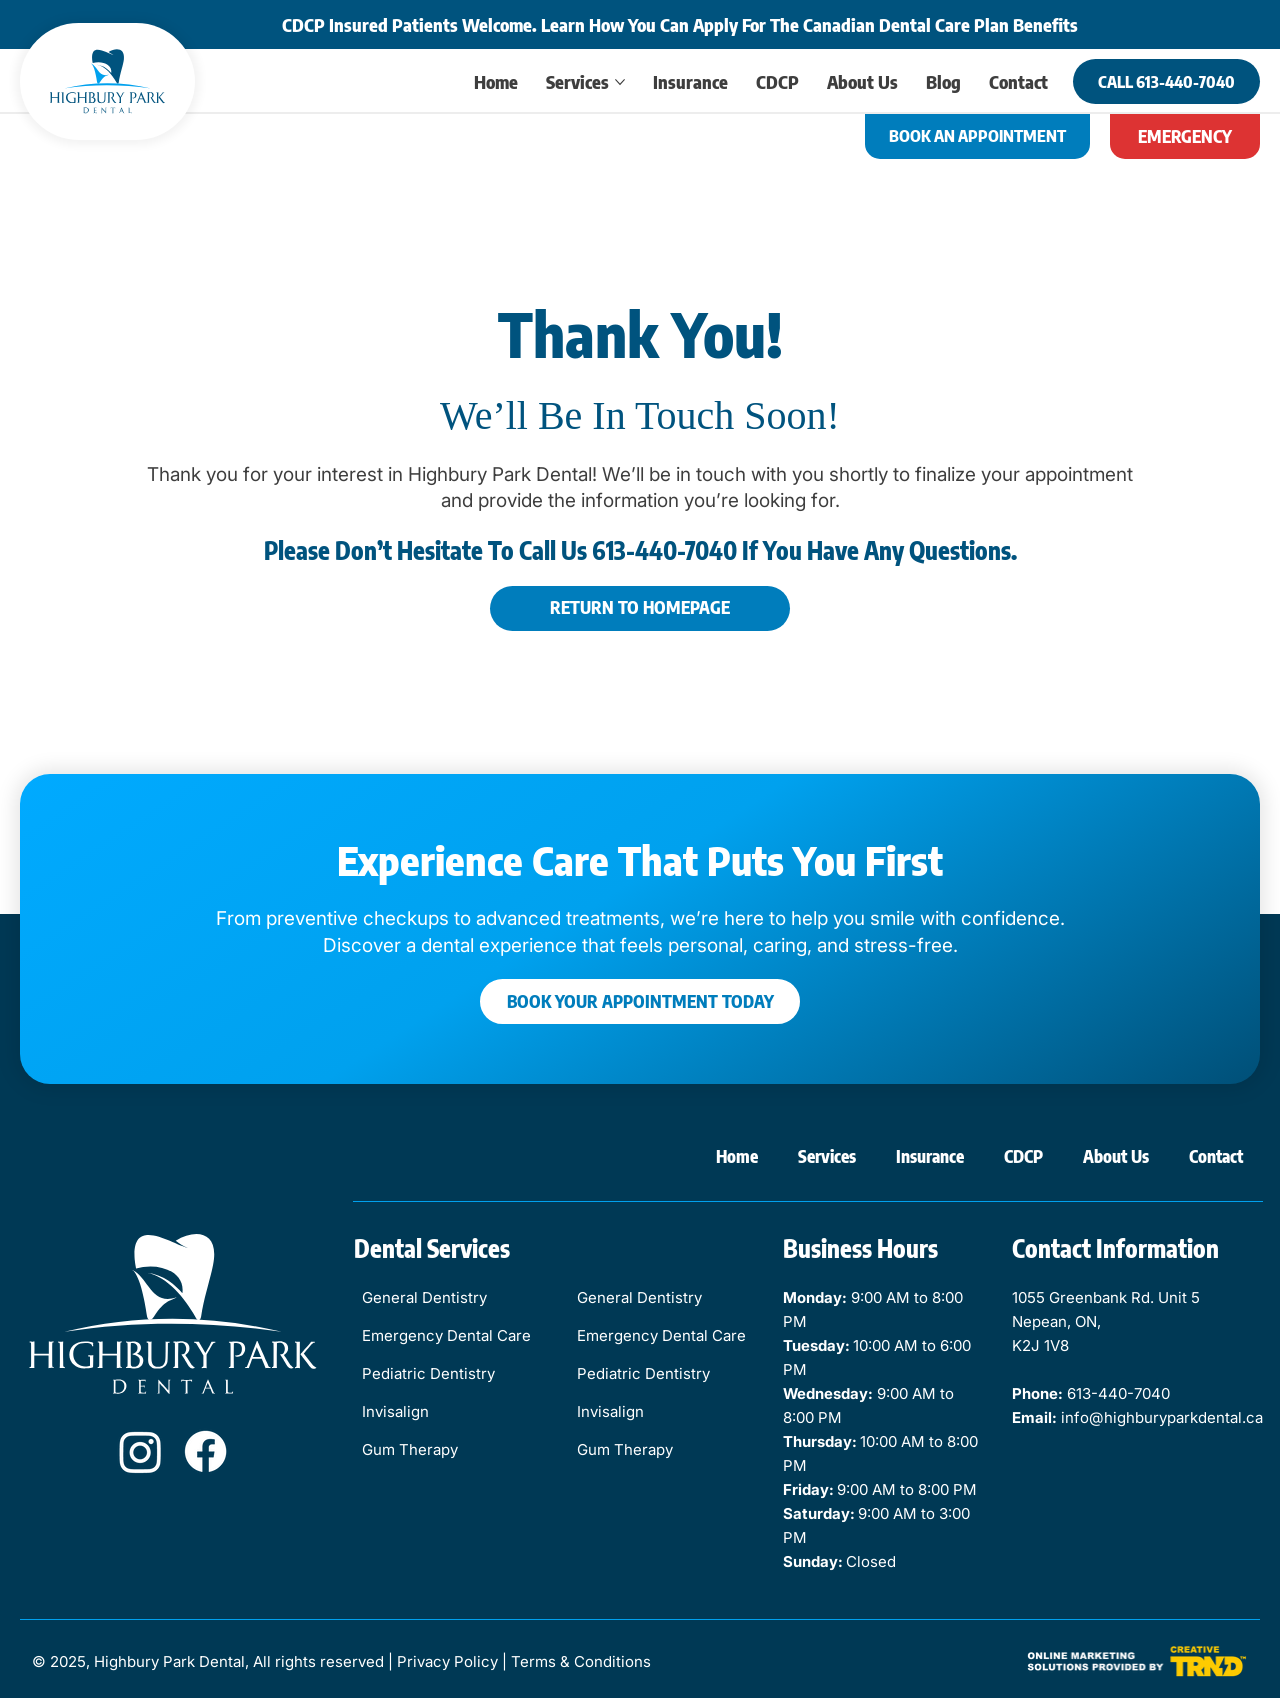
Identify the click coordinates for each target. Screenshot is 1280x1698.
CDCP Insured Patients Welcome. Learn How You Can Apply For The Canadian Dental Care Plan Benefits (680, 24)
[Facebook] (205, 1451)
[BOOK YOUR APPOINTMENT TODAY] (640, 1001)
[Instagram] (140, 1451)
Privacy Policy (447, 1661)
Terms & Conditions (581, 1661)
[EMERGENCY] (1185, 136)
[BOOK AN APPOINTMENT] (977, 136)
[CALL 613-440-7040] (1166, 81)
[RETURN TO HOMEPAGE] (640, 608)
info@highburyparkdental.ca (1162, 1417)
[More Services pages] (620, 82)
